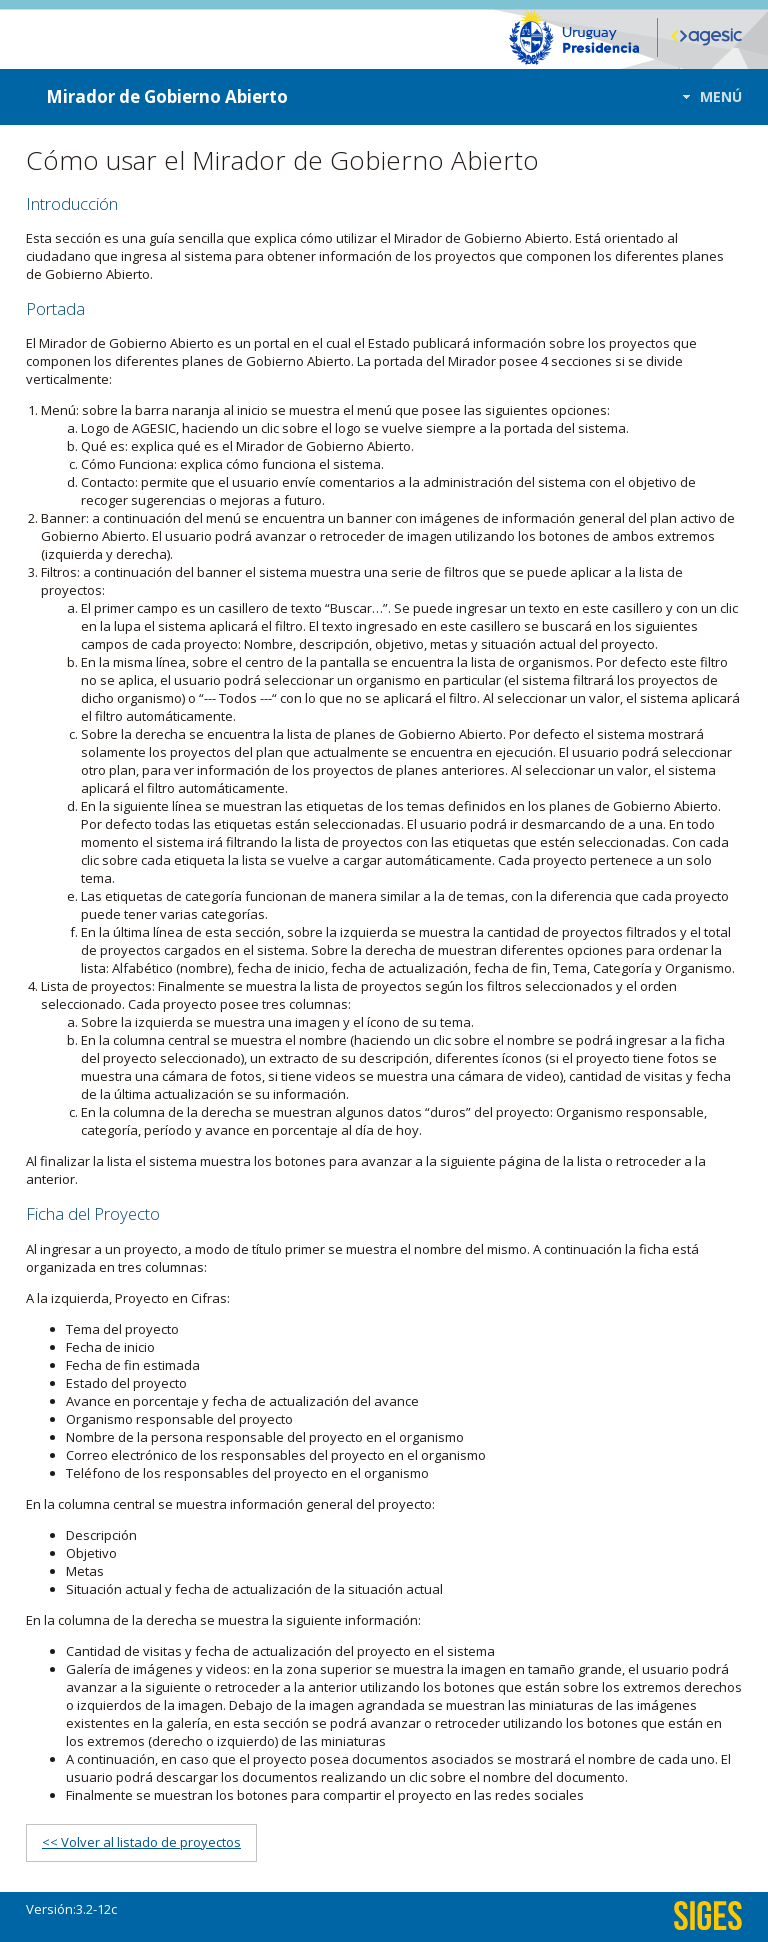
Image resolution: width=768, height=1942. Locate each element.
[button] (706, 96)
